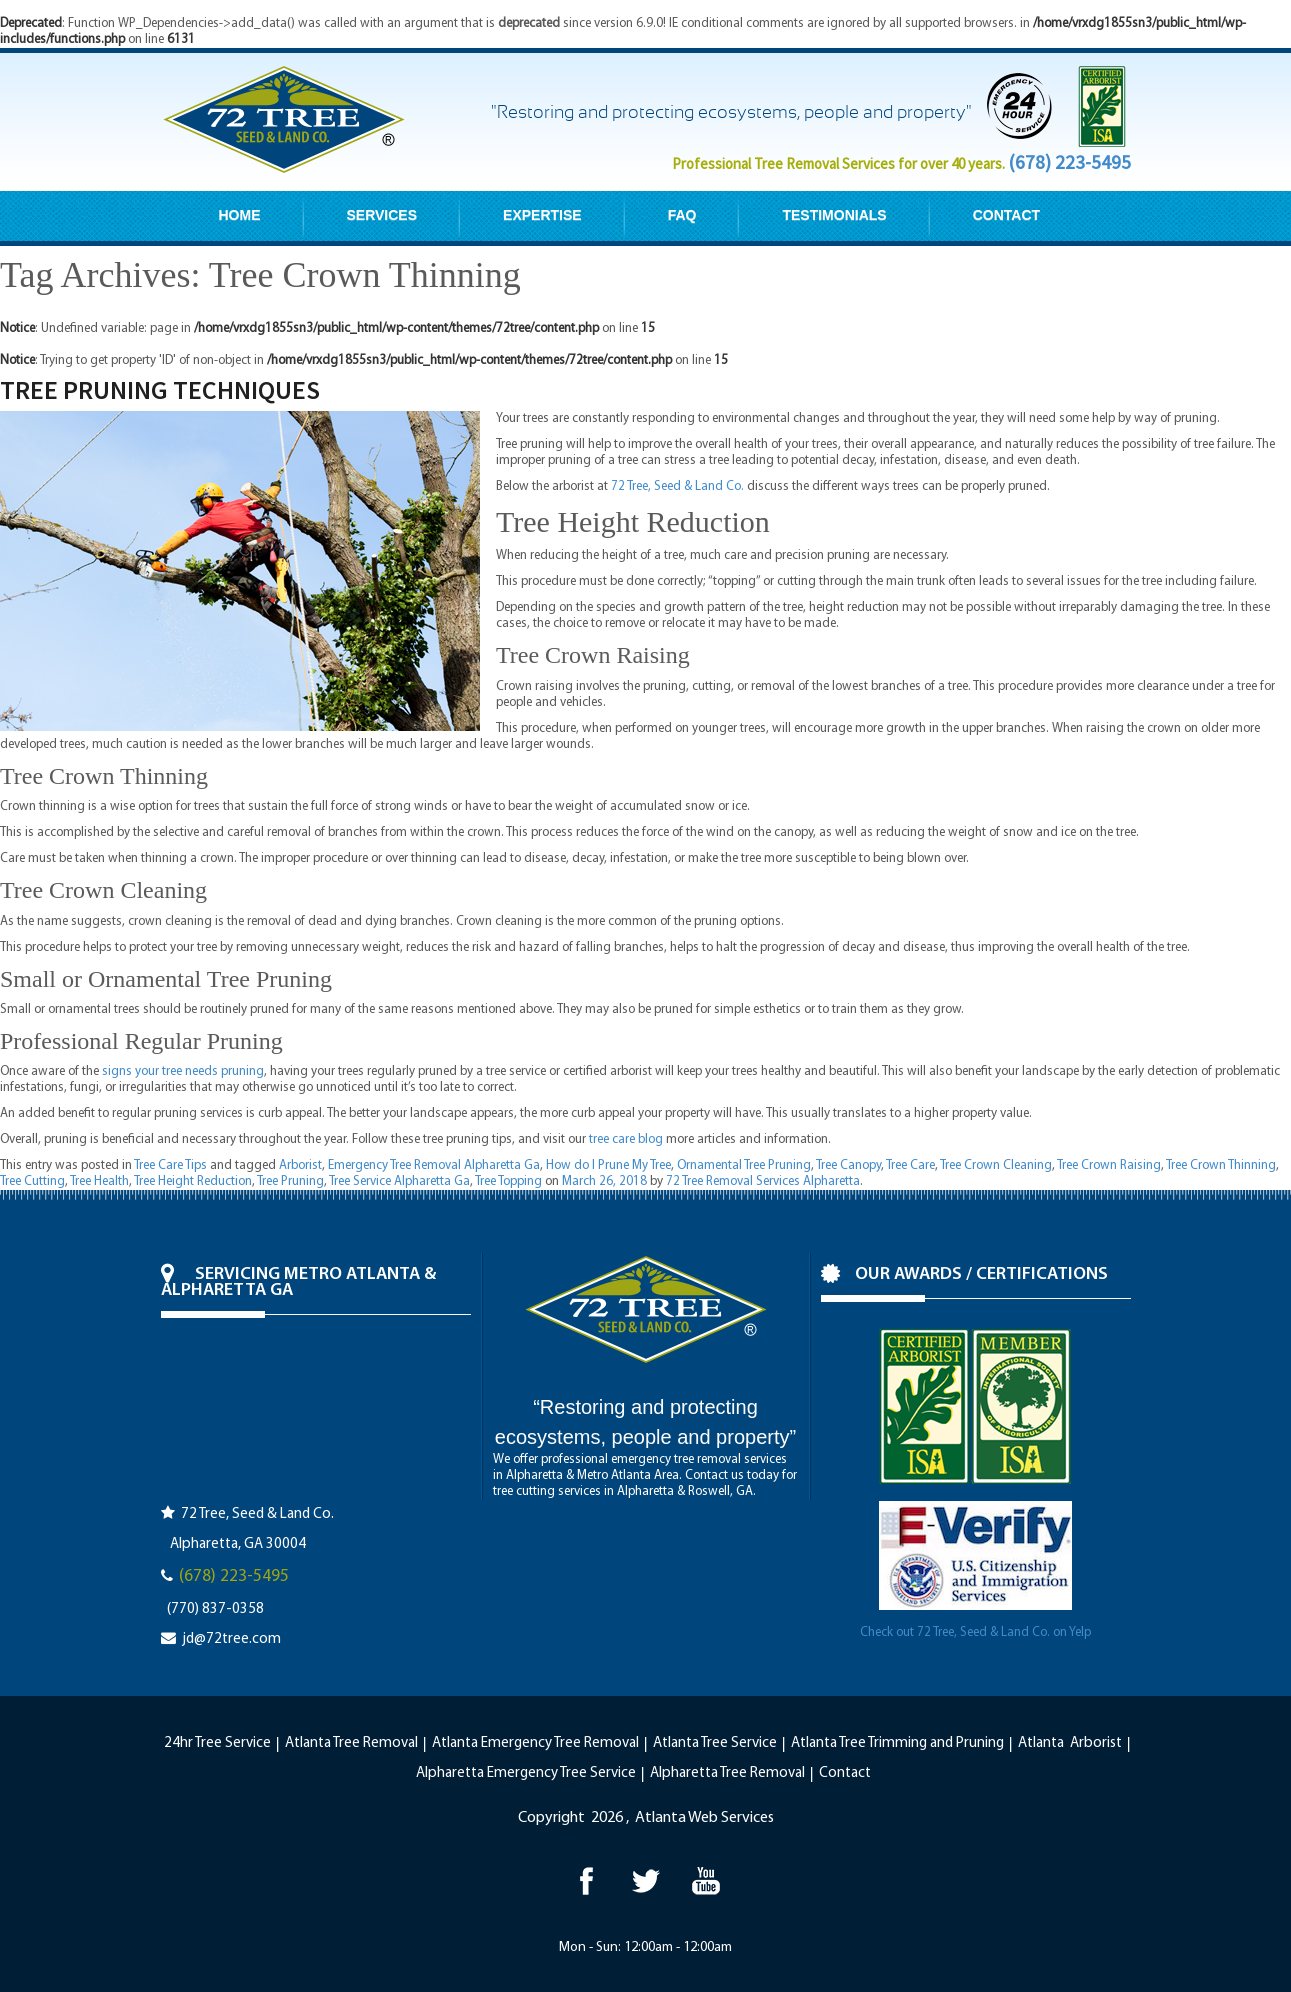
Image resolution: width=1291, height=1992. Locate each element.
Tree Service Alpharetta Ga (399, 1181)
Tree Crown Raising (1109, 1165)
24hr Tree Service (217, 1743)
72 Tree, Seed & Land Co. (677, 486)
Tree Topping (508, 1181)
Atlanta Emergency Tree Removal (535, 1743)
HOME (240, 215)
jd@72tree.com (231, 1639)
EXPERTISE (542, 215)
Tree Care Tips (170, 1165)
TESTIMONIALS (834, 215)
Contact (845, 1773)
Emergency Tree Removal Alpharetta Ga (434, 1165)
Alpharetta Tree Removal (727, 1773)
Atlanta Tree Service (715, 1743)
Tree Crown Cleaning (996, 1165)
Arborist (300, 1165)
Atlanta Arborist (1070, 1743)
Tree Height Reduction (193, 1181)
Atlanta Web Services (704, 1818)
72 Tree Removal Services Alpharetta (763, 1181)
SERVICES (382, 215)
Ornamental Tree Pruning (744, 1165)
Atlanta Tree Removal (351, 1743)
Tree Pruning (290, 1181)
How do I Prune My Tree (608, 1165)
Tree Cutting (32, 1181)
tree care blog (626, 1139)
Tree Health (99, 1181)
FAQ (682, 215)
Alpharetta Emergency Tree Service (526, 1773)
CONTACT (1006, 215)
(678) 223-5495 (1069, 162)
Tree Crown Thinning (1221, 1165)
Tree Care (910, 1165)
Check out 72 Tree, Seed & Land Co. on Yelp (975, 1632)
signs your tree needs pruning (183, 1071)
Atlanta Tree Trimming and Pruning (897, 1743)
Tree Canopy (848, 1165)
